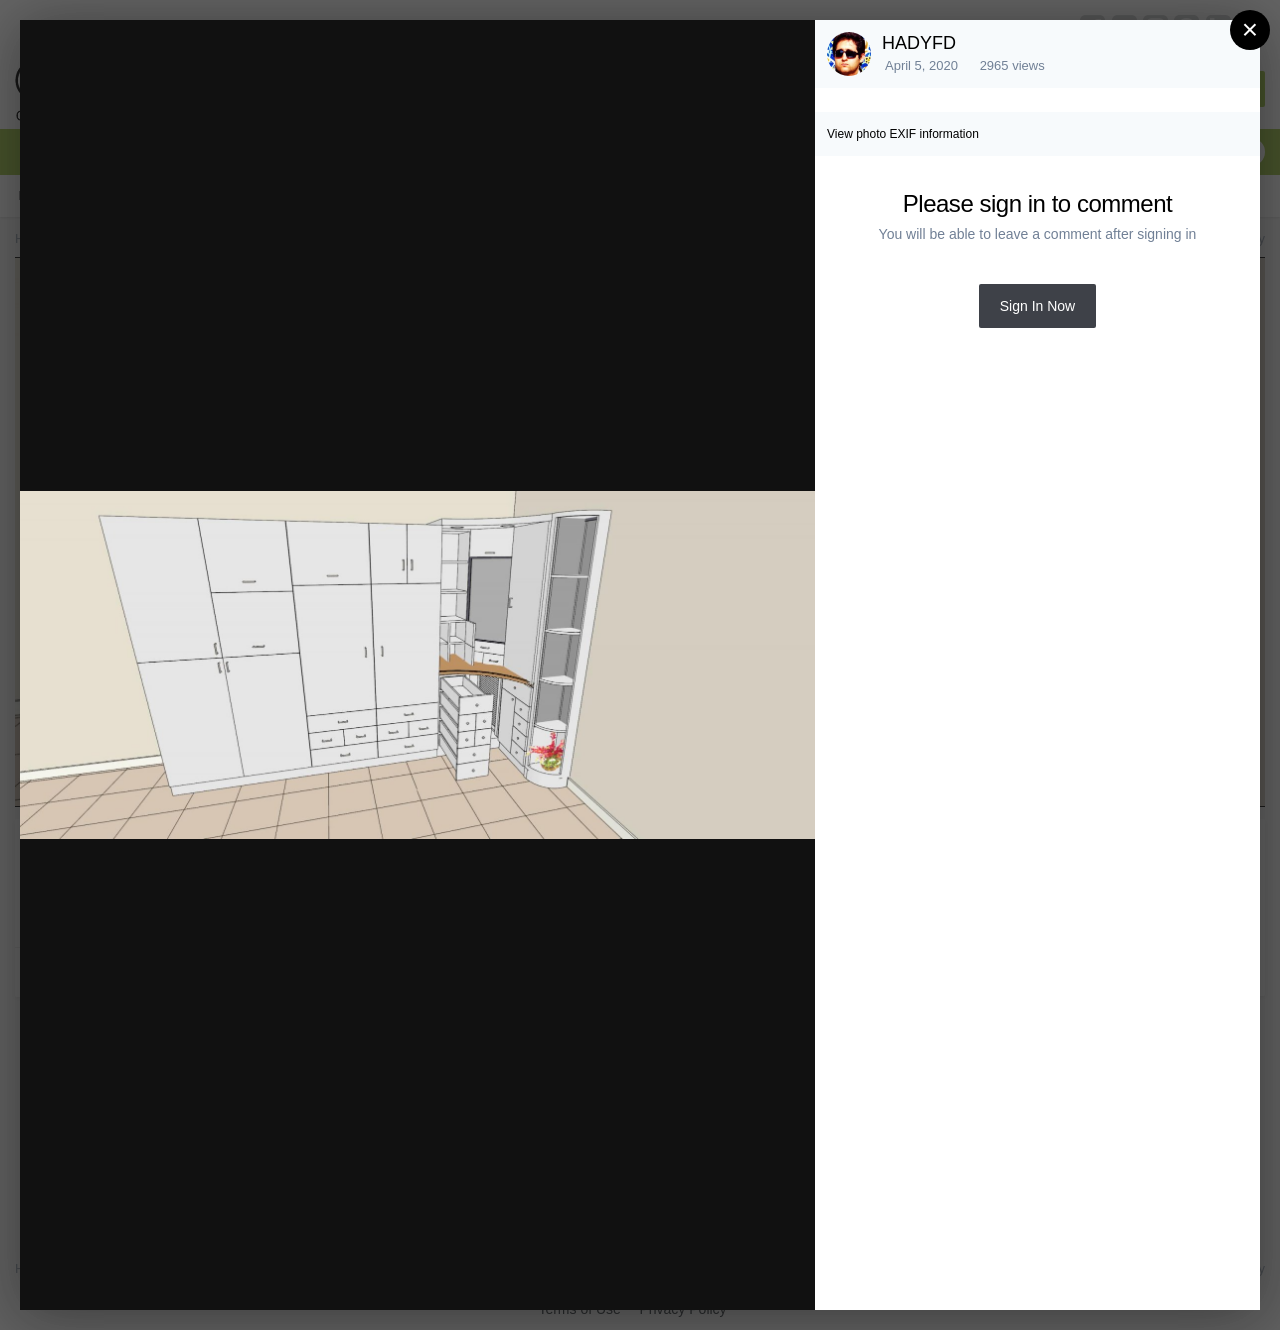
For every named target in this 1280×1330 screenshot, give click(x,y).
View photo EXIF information (903, 134)
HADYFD (919, 43)
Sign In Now (1037, 306)
